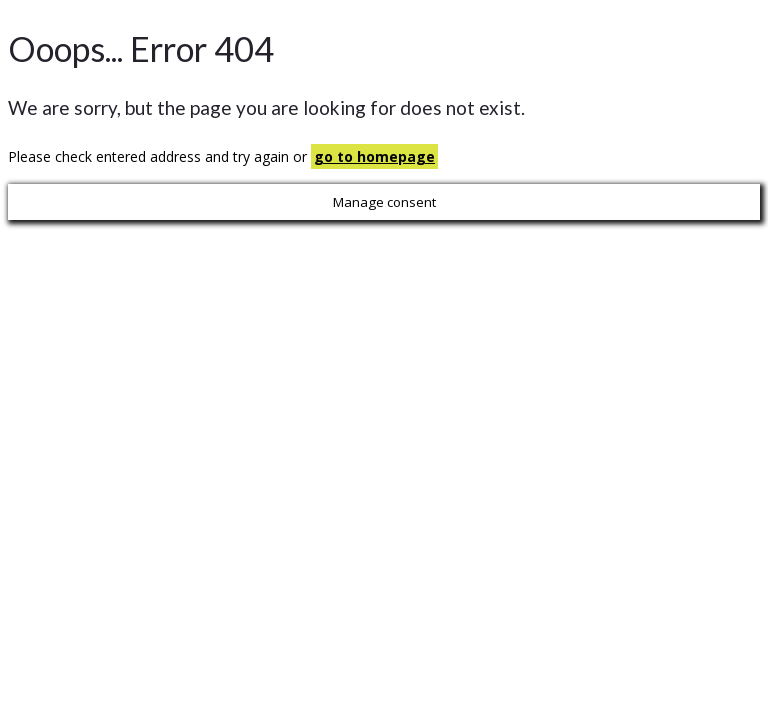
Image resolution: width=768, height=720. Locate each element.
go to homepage (374, 156)
